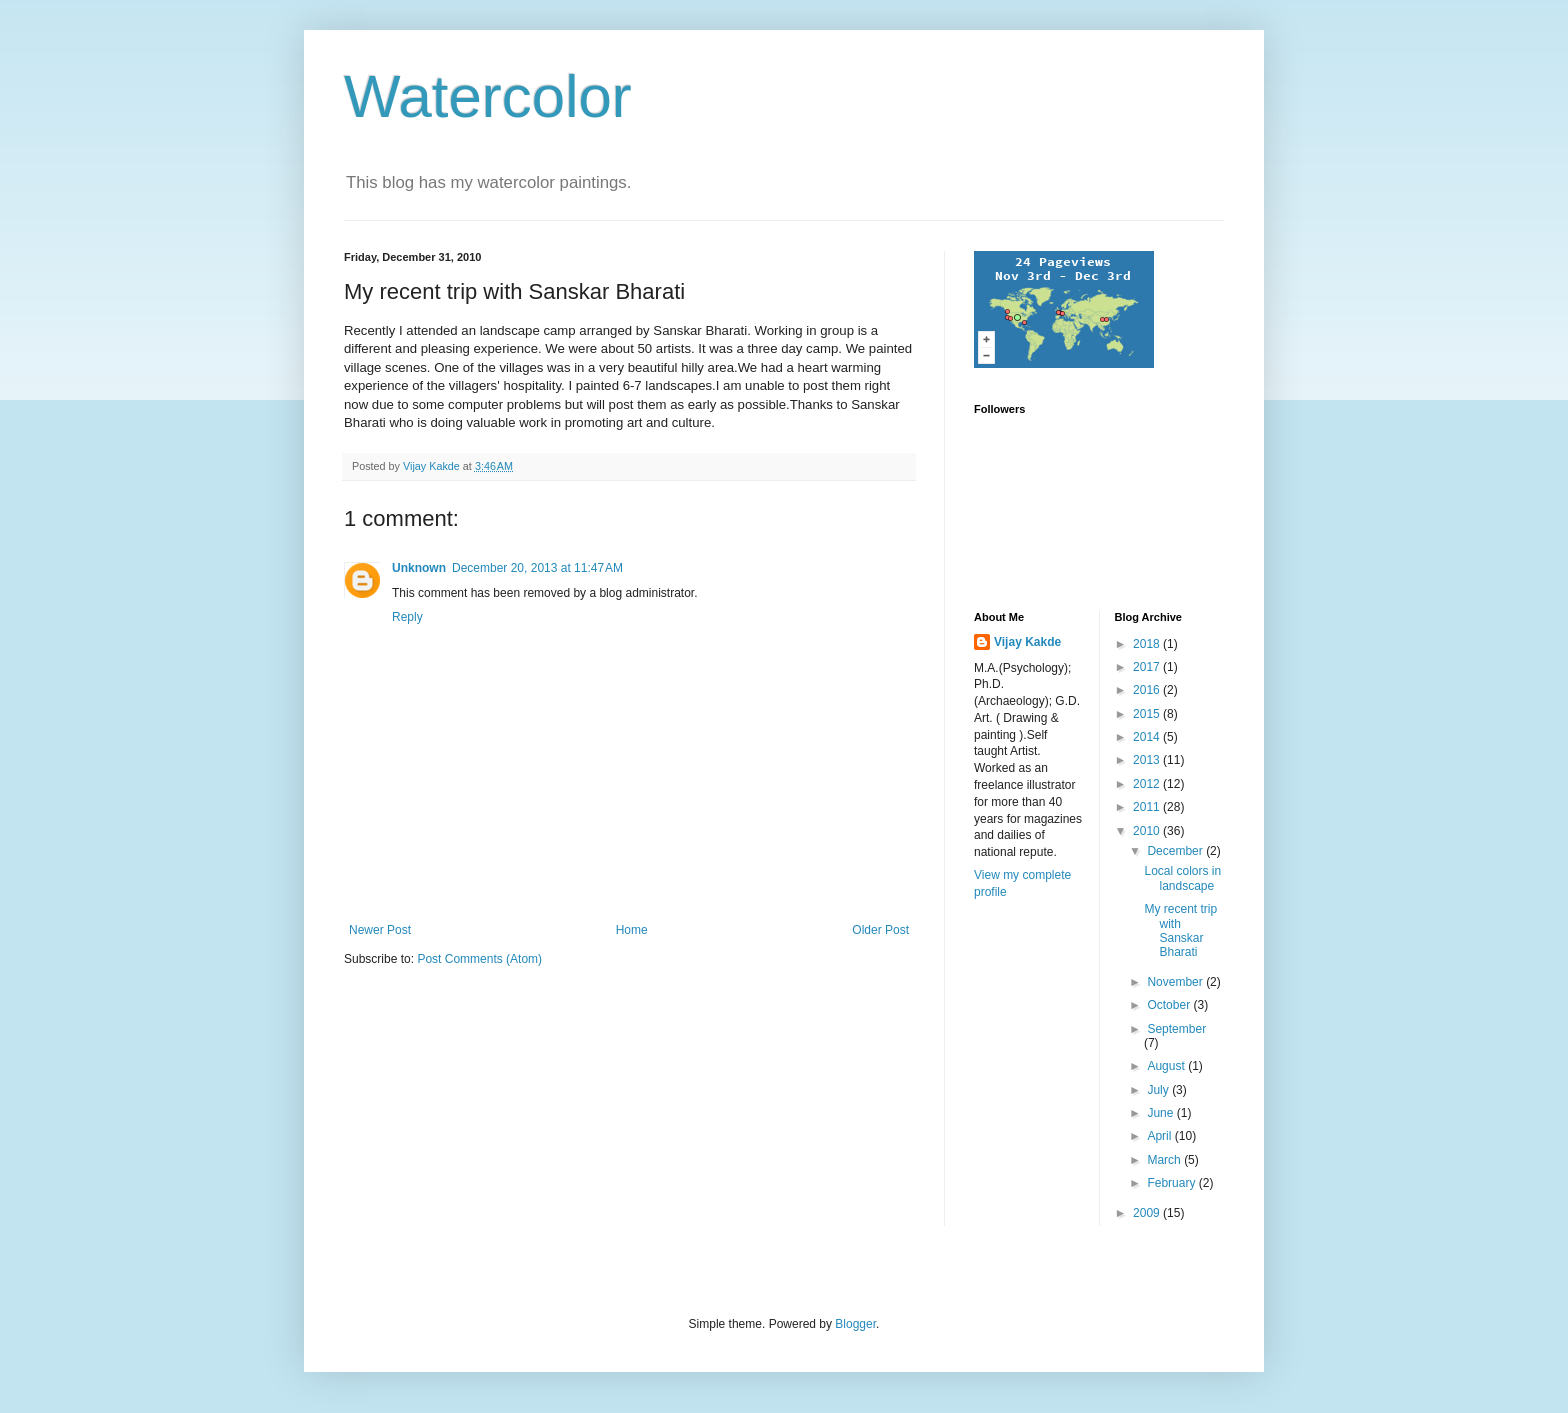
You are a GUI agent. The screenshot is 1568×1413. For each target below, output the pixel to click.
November (1176, 982)
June (1161, 1113)
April (1160, 1136)
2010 (1148, 831)
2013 (1148, 760)
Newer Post (380, 930)
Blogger (855, 1324)
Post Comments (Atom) (479, 959)
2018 (1148, 644)
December (1176, 851)
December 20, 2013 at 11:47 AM (537, 568)
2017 (1148, 667)
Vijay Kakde (1027, 642)
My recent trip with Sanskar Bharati (1180, 930)
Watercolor (488, 96)
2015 (1148, 714)
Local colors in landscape (1182, 878)
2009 (1148, 1213)
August (1167, 1066)
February (1172, 1183)
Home (632, 930)
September (1176, 1029)
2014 (1148, 737)
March (1165, 1160)
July (1159, 1090)
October (1170, 1005)
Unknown (419, 568)
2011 (1148, 807)
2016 (1148, 690)
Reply (407, 617)
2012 (1148, 784)
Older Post (880, 930)
